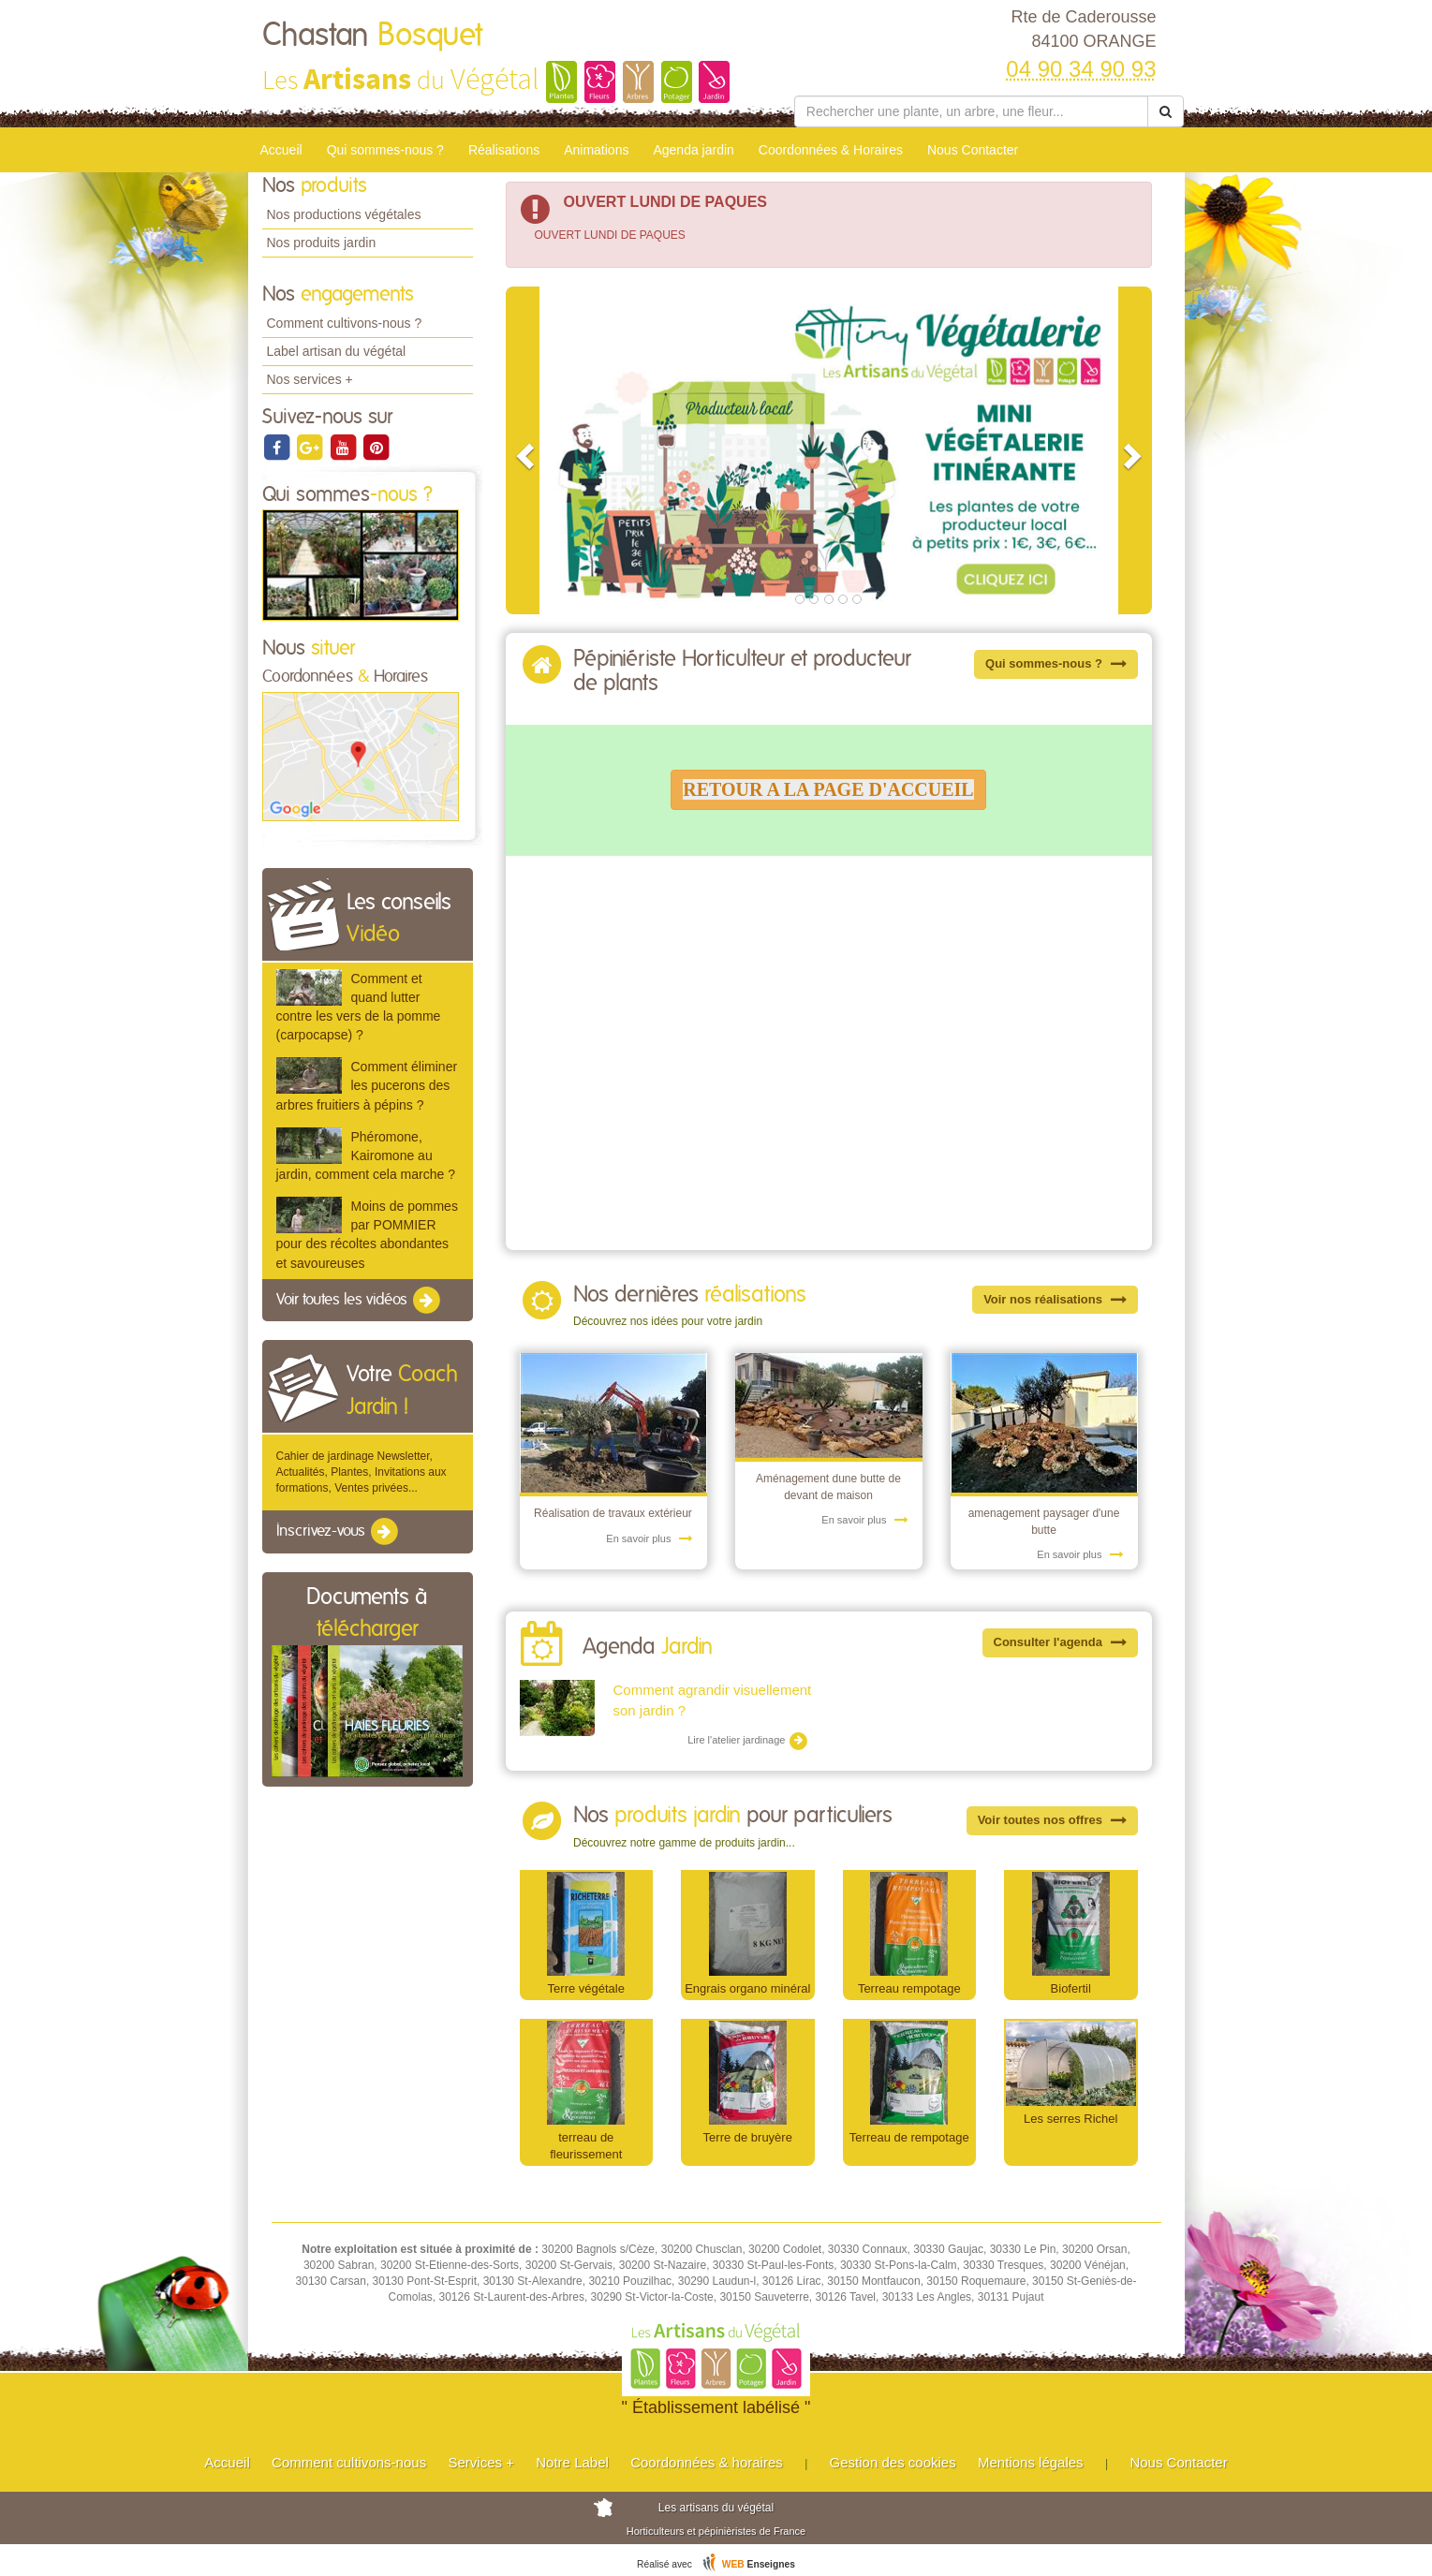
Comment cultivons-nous (349, 2462)
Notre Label (572, 2462)
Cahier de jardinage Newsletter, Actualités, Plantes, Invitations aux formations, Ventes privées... (361, 1472)
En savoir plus (649, 1538)
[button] (522, 450)
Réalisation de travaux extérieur (613, 1513)
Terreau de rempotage (909, 2137)
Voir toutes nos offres (1052, 1820)
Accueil (281, 149)
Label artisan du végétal (336, 351)
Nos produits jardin (321, 242)
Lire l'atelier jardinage (747, 1740)
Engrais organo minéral (747, 1988)
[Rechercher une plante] (971, 111)
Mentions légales (1031, 2462)
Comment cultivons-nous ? (344, 323)
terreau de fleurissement (586, 2146)
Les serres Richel (1070, 2119)
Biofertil (1071, 1988)
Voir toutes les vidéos (359, 1301)
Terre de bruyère (747, 2137)
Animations (596, 149)
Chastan (372, 36)
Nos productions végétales (344, 214)
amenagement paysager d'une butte (1044, 1521)
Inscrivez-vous (338, 1532)
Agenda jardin (693, 149)
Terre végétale (586, 1988)
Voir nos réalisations (1054, 1299)
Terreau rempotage (909, 1988)
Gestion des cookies (893, 2462)
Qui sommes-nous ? (385, 149)
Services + (480, 2462)
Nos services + (310, 379)
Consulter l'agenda (1060, 1642)
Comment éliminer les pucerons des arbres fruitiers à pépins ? (367, 1085)
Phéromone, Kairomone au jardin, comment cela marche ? (365, 1155)
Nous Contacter (972, 149)
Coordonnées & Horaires (831, 149)
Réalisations (503, 149)
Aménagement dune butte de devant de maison (828, 1486)
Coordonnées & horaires (706, 2462)
